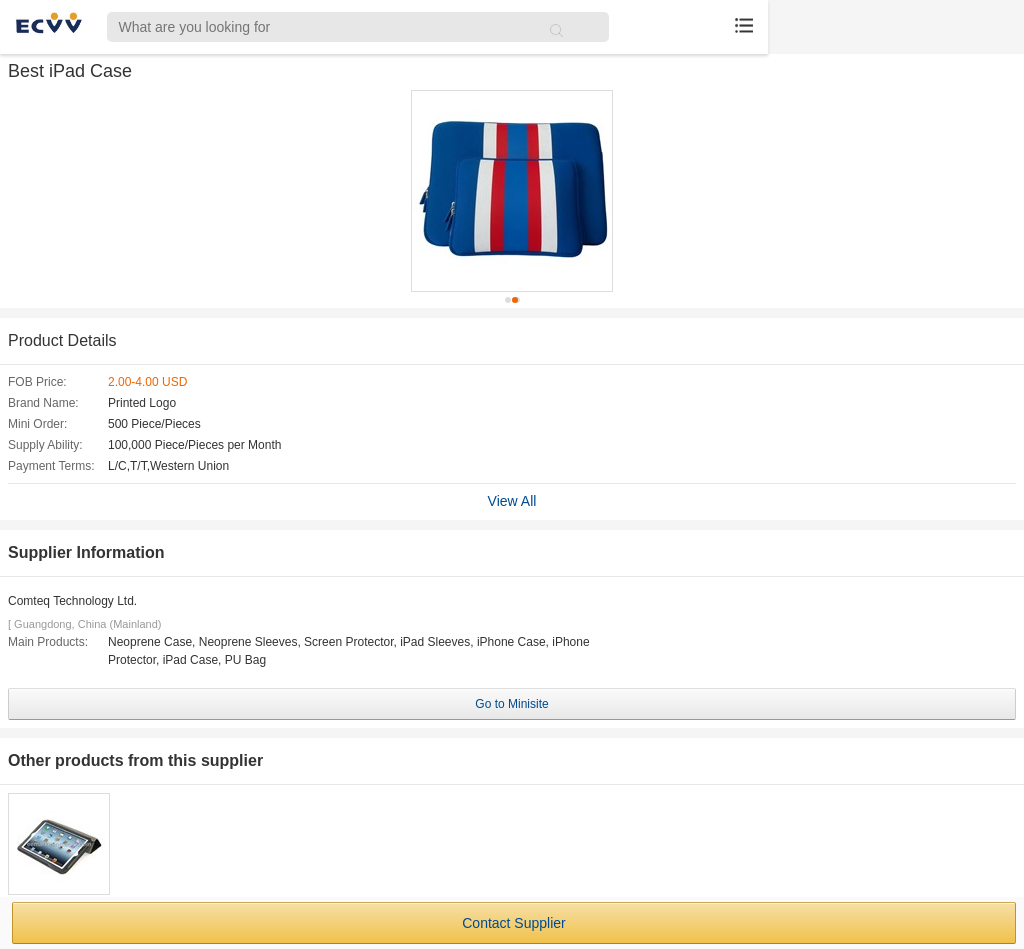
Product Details (62, 340)
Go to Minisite (511, 704)
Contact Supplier (514, 923)
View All (512, 501)
